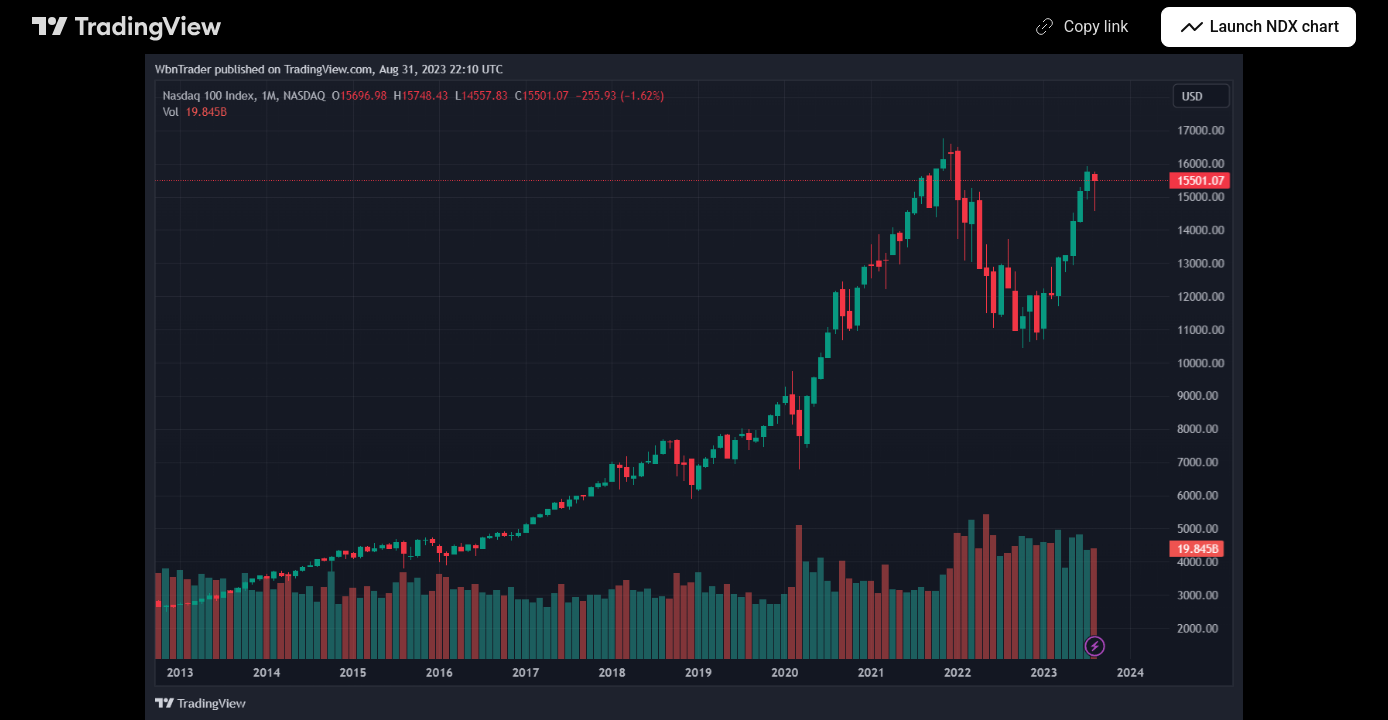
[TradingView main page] (127, 27)
